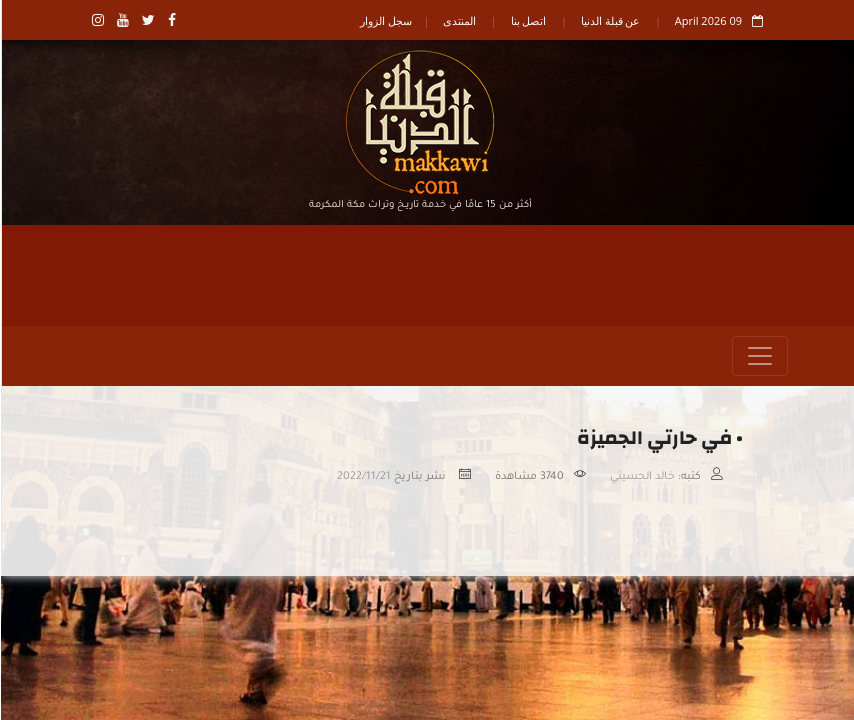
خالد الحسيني (641, 477)
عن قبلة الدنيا (610, 20)
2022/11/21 (363, 477)
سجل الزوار (385, 20)
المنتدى (458, 20)
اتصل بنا (528, 20)
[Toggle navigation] (759, 356)
